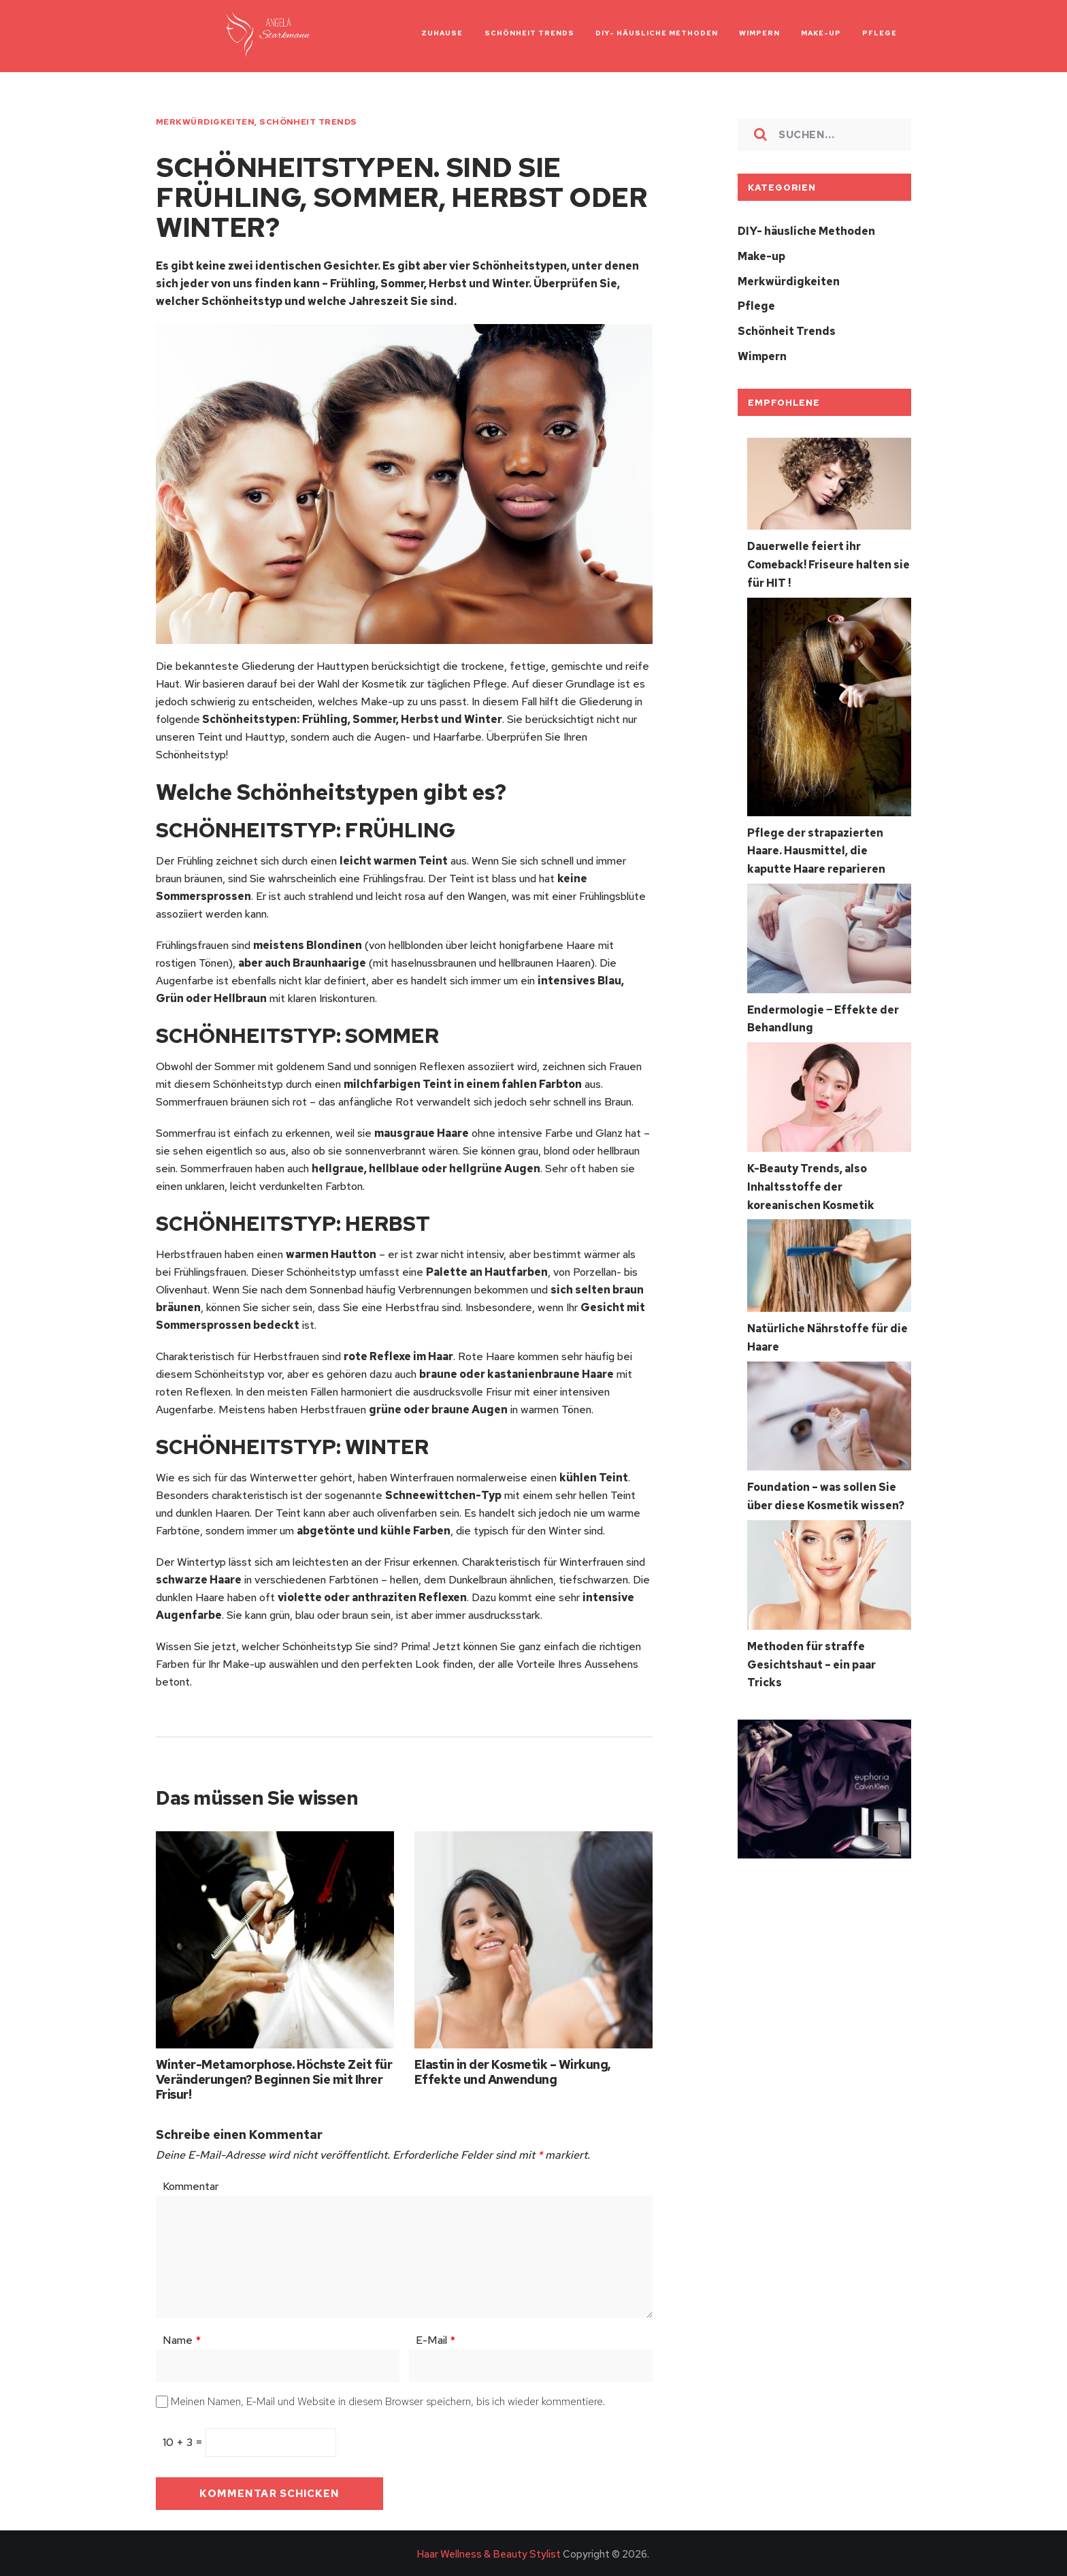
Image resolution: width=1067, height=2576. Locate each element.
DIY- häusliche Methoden (806, 231)
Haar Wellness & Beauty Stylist (488, 2552)
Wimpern (762, 354)
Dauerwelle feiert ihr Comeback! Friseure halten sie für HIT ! (828, 560)
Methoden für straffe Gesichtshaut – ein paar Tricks (811, 1652)
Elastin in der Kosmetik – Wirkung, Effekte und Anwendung (512, 2070)
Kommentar (190, 2184)
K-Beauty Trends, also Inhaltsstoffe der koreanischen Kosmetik (810, 1179)
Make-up (761, 255)
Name (182, 2338)
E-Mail (435, 2338)
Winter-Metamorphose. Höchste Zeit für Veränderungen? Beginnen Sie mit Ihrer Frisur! (274, 2077)
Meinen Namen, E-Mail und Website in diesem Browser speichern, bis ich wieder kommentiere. (388, 2399)
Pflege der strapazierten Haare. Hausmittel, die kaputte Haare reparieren (816, 845)
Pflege (756, 304)
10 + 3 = (184, 2440)
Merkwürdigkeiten (205, 121)
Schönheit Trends (308, 121)
